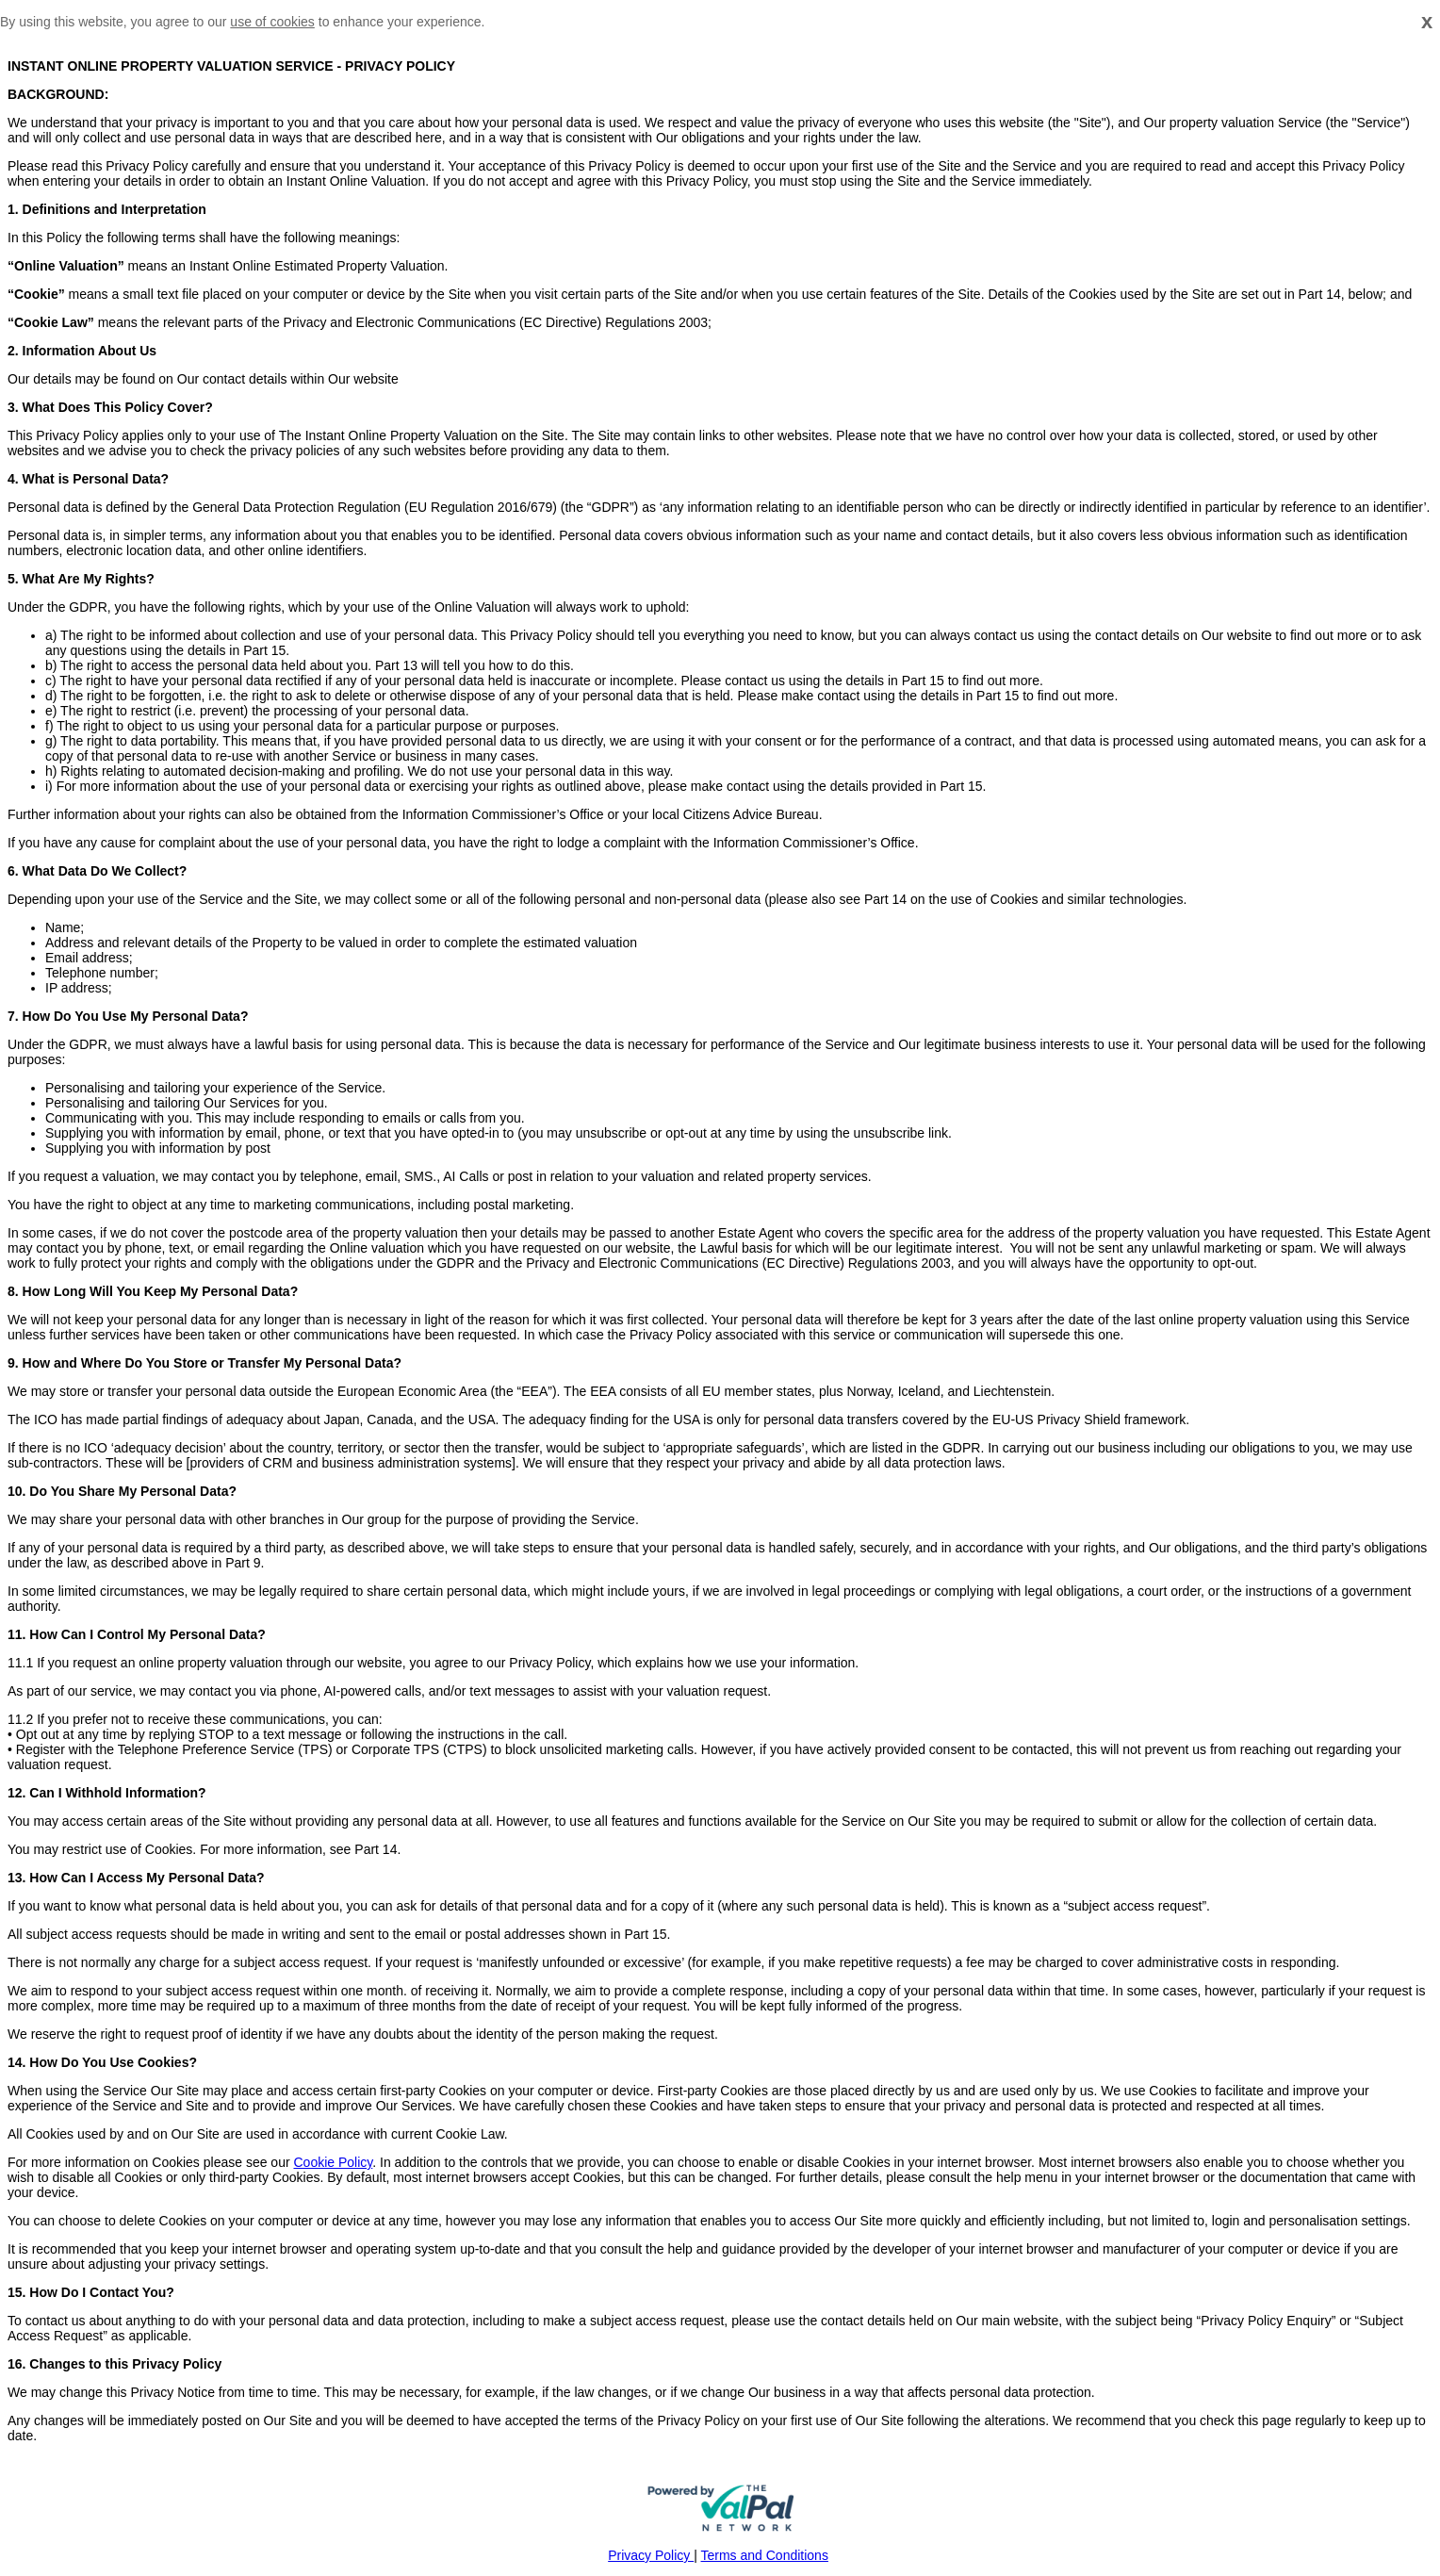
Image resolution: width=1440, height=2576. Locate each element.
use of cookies (272, 21)
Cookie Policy (332, 2162)
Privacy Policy (651, 2555)
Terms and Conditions (764, 2555)
